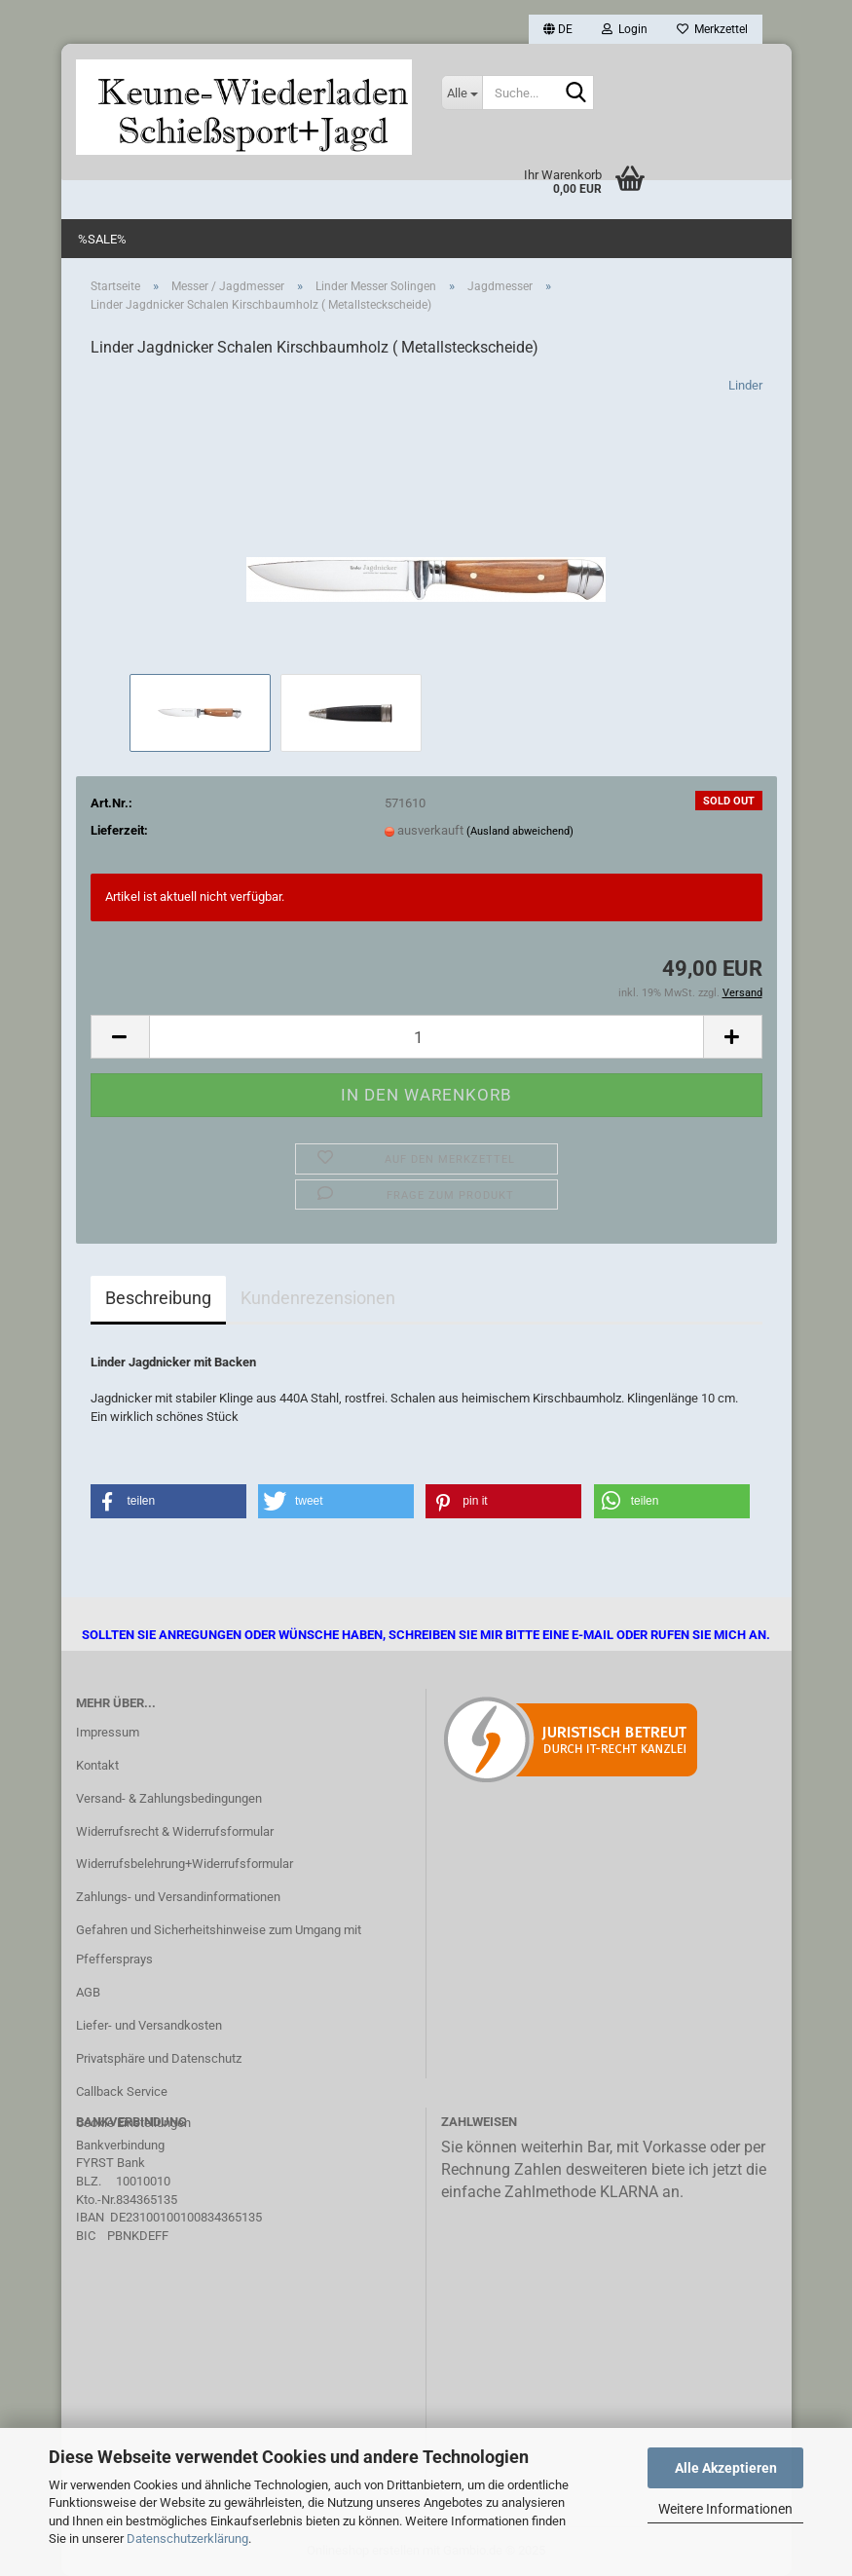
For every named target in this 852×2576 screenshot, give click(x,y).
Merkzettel (712, 29)
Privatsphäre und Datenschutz (158, 2058)
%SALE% (102, 239)
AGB (88, 1992)
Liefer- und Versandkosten (149, 2025)
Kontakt (97, 1765)
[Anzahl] (426, 1037)
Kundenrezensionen (318, 1298)
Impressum (107, 1732)
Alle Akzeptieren (726, 2468)
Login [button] (625, 29)
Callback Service (121, 2091)
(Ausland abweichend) (520, 831)
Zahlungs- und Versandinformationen (178, 1896)
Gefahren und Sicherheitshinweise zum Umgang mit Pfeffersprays (218, 1944)
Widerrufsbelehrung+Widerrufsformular (184, 1863)
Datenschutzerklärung (187, 2538)
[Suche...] (461, 92)
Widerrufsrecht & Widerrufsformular (175, 1831)
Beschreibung (158, 1298)
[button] (558, 29)
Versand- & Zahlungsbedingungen (169, 1798)
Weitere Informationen (725, 2509)
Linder (745, 385)
